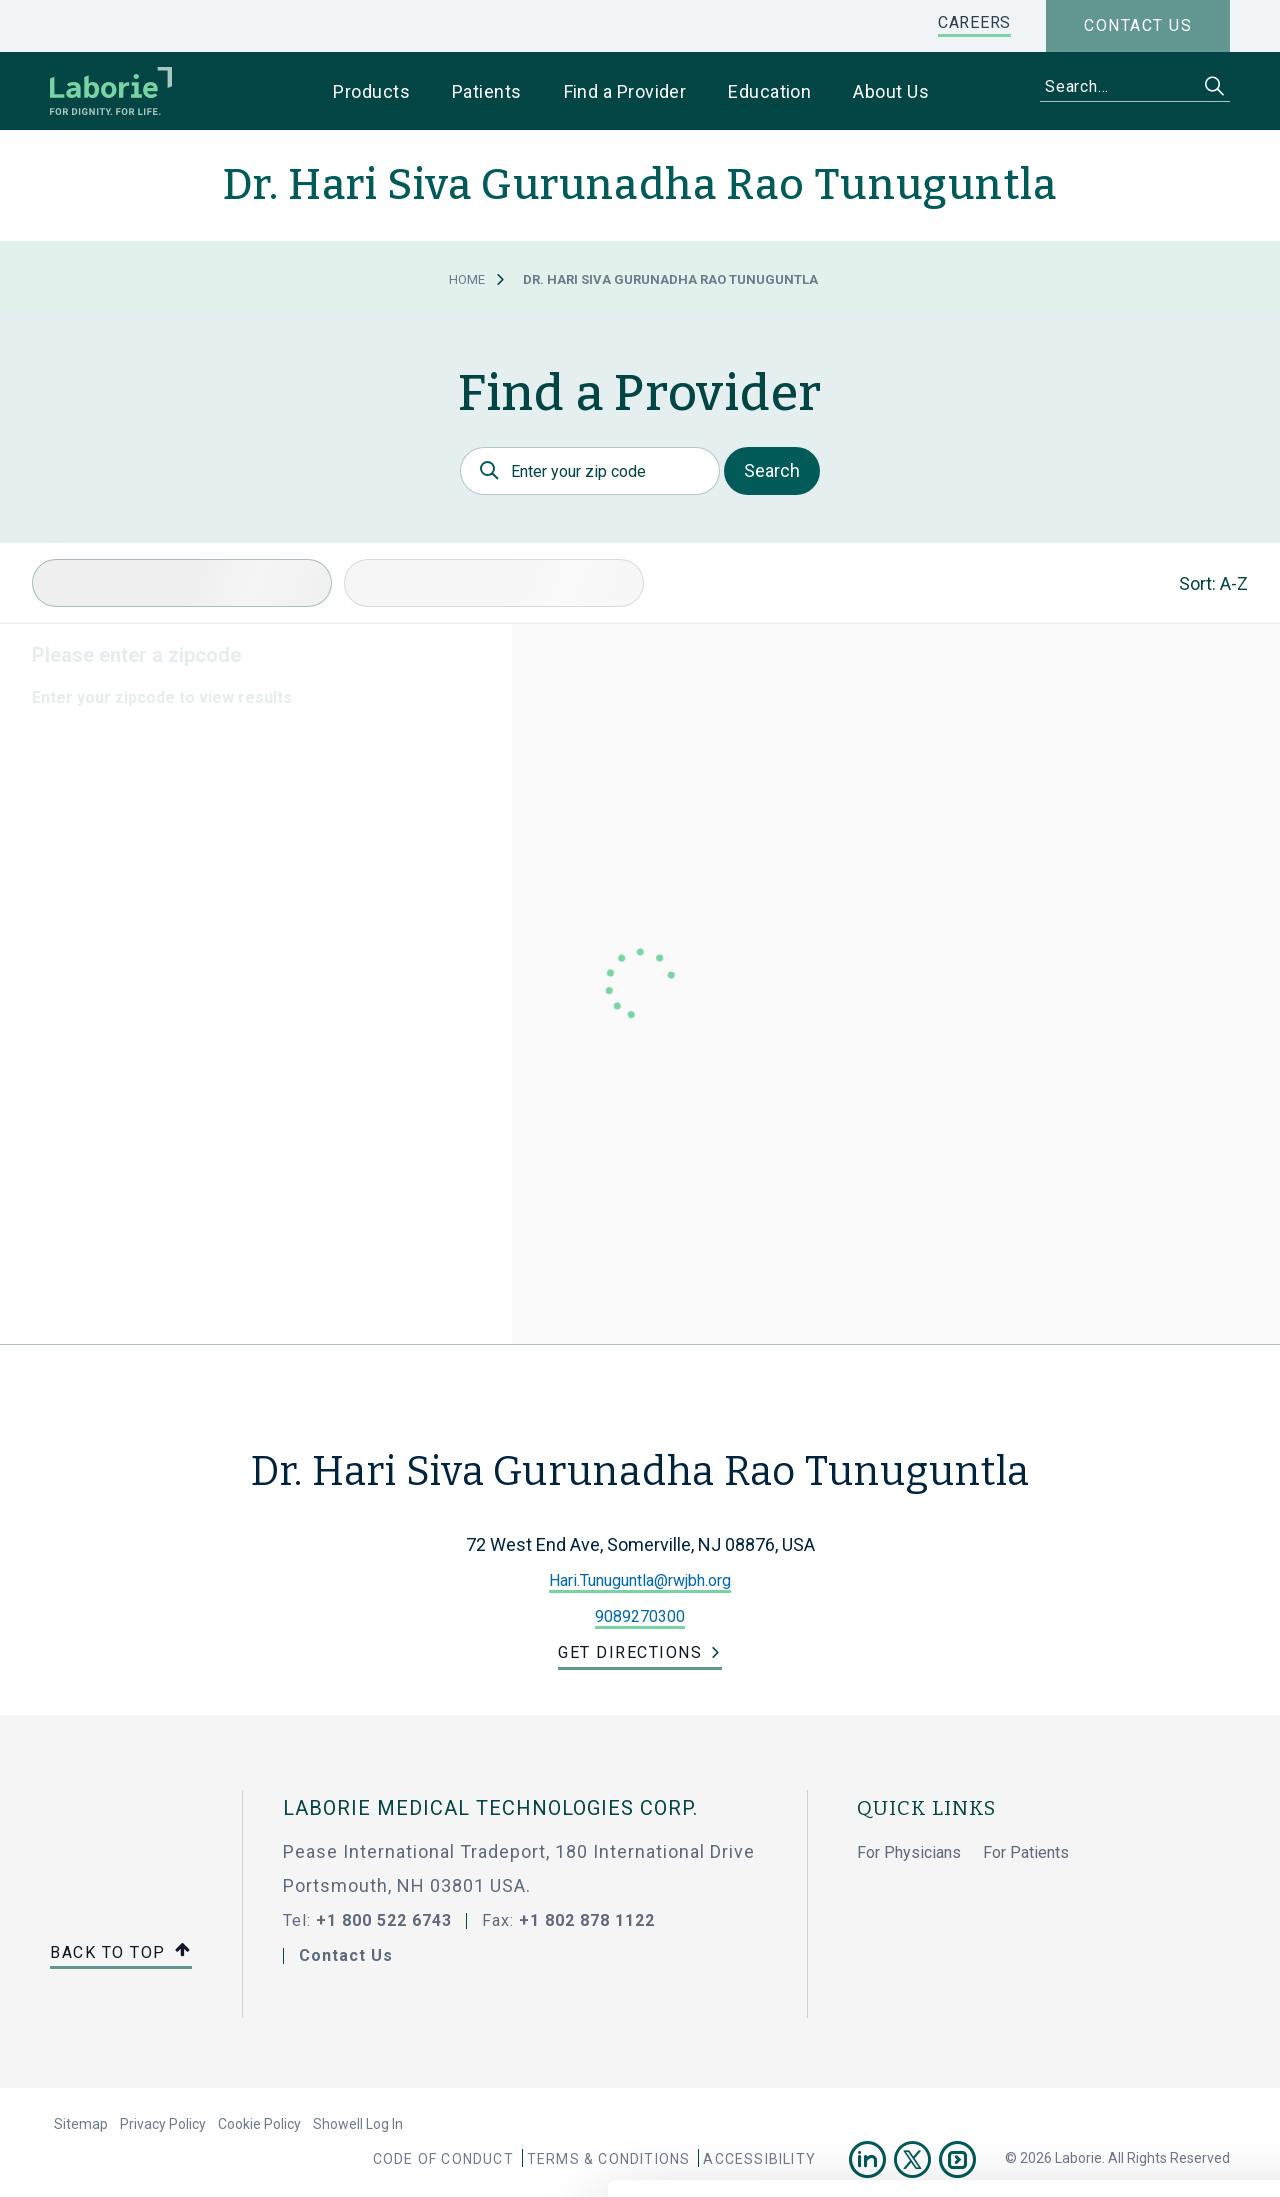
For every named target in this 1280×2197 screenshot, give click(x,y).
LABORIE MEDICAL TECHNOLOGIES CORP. (490, 1808)
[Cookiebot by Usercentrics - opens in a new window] (129, 2158)
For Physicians (909, 1852)
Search (772, 470)
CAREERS (974, 22)
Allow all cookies (1113, 1912)
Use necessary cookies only (1113, 1978)
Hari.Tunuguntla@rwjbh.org (640, 1580)
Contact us (1138, 25)
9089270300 (640, 1616)
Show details (1059, 2158)
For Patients (1026, 1852)
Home (467, 279)
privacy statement (613, 2077)
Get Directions (630, 1652)
